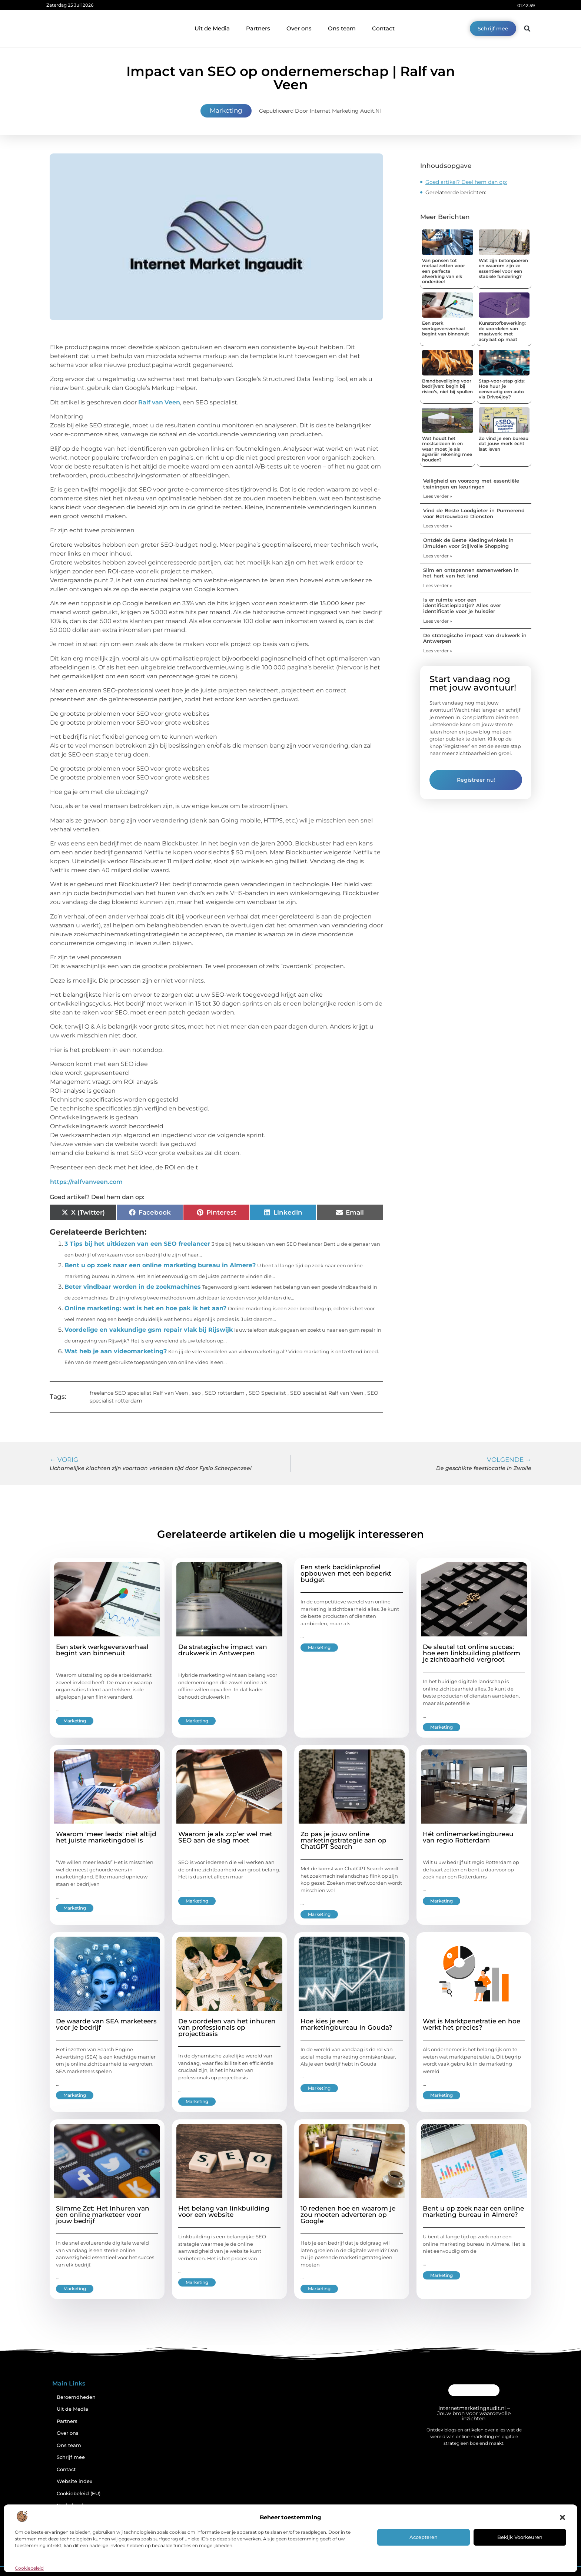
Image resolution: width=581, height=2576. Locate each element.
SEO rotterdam (225, 1393)
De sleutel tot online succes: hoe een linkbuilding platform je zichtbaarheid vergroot (471, 1653)
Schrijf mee (71, 2457)
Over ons (299, 28)
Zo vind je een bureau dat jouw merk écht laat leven (503, 444)
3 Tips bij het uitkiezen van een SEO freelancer (137, 1243)
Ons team (342, 28)
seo (196, 1393)
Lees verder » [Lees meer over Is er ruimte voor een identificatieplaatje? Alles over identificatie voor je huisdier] (437, 621)
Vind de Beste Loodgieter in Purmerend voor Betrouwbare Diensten (474, 513)
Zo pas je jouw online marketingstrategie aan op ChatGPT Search (343, 1840)
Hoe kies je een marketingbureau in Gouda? (346, 2024)
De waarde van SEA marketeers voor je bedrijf (106, 2024)
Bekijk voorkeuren (519, 2537)
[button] (562, 2517)
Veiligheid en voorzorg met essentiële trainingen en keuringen (471, 484)
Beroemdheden (76, 2397)
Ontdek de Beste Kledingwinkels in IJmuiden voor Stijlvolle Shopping (468, 543)
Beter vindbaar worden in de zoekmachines (132, 1286)
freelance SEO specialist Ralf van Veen (139, 1393)
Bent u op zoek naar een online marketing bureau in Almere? (160, 1265)
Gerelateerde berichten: (455, 192)
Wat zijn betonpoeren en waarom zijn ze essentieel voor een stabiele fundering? (503, 268)
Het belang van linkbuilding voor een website (223, 2211)
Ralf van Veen (159, 402)
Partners (258, 28)
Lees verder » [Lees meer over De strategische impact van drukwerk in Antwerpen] (437, 650)
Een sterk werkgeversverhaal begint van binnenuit (445, 328)
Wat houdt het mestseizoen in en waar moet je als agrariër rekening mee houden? (447, 449)
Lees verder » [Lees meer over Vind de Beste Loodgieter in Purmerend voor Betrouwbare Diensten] (437, 526)
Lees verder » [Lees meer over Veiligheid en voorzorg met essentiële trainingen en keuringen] (437, 496)
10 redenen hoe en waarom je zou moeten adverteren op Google (348, 2215)
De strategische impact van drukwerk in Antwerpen (475, 638)
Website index (74, 2481)
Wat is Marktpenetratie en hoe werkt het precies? (471, 2024)
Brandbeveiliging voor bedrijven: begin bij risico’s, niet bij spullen (447, 386)
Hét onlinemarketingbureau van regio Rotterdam (468, 1837)
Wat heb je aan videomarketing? (115, 1351)
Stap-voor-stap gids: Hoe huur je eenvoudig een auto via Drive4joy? (502, 389)
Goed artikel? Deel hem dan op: (466, 182)
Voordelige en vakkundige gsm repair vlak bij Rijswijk (148, 1329)
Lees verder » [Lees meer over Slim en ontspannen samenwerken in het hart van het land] (437, 585)
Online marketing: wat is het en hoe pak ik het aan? (145, 1308)
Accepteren (423, 2537)
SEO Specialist (267, 1393)
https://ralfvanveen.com (86, 1181)
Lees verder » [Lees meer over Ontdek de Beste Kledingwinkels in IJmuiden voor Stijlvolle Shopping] (437, 556)
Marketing (226, 110)
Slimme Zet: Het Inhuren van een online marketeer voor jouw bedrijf (102, 2215)
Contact (383, 28)
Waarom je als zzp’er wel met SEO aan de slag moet (225, 1837)
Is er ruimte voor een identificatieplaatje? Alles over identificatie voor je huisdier (462, 605)
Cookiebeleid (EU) (78, 2493)
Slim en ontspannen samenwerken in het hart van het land (471, 573)
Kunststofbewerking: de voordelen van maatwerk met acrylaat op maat (502, 331)
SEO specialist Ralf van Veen (326, 1393)
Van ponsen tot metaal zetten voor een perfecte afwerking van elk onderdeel (443, 271)
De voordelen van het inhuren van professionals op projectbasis (227, 2027)
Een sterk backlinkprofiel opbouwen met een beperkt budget (346, 1573)
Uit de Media (212, 28)
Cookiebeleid (29, 2568)
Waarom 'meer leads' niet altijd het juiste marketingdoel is (106, 1837)
